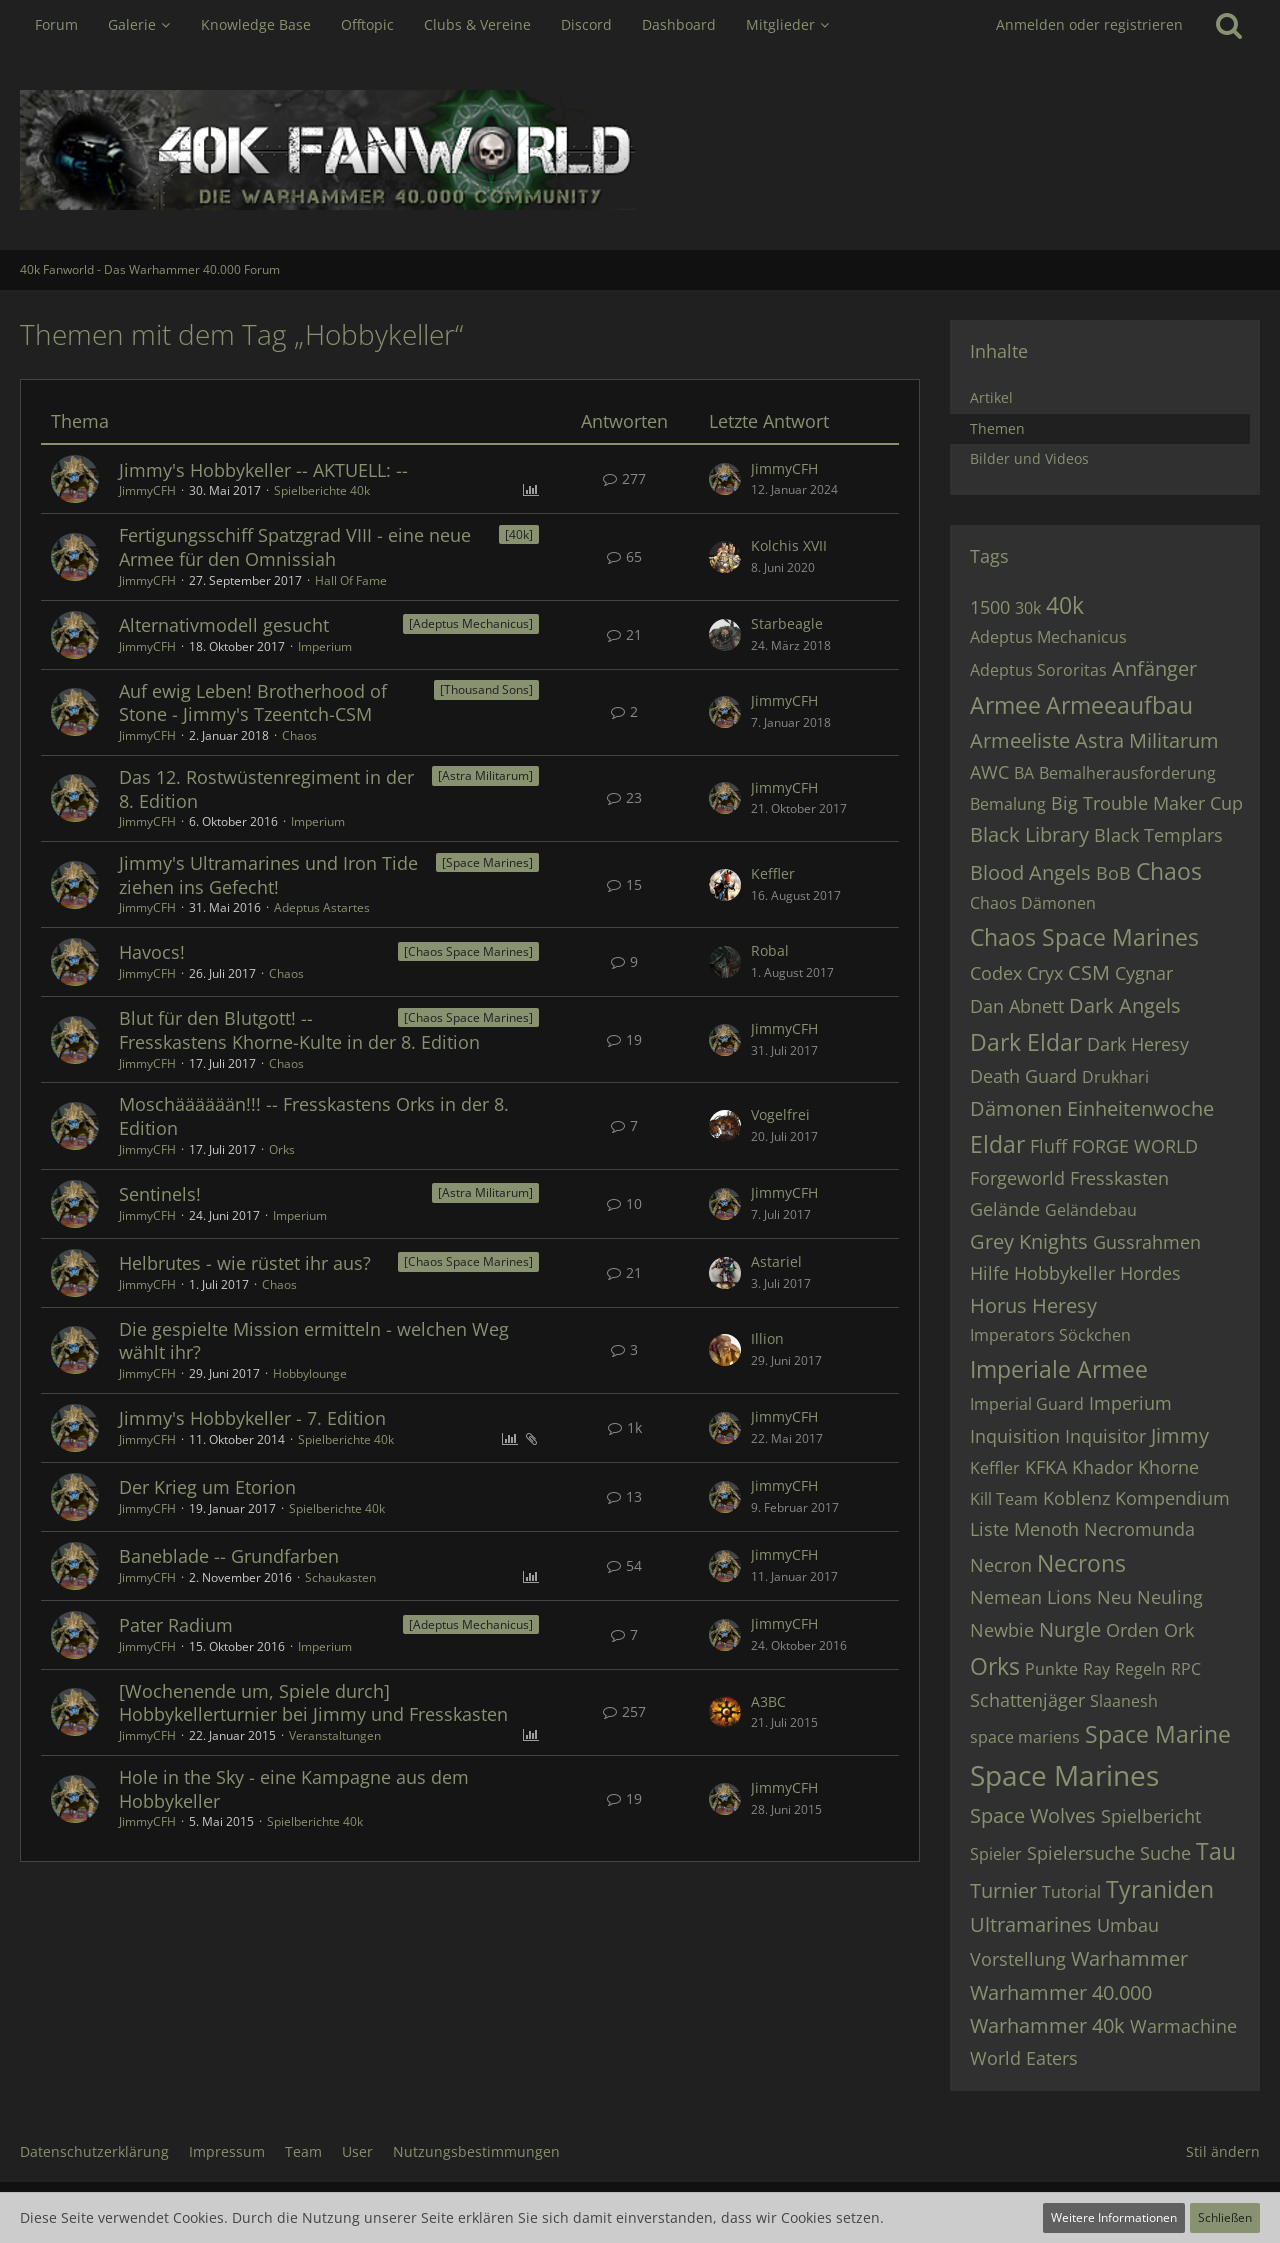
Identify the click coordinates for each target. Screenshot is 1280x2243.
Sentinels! (160, 1194)
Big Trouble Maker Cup (1147, 803)
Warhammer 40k (1047, 2025)
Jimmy (1180, 1435)
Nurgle (1070, 1629)
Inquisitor (1105, 1436)
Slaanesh (1124, 1701)
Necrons (1081, 1563)
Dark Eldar (1026, 1042)
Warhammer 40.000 (1061, 1992)
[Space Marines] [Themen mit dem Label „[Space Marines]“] (487, 862)
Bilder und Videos (1029, 458)
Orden (1132, 1630)
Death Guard (1023, 1076)
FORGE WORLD (1135, 1146)
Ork (1179, 1630)
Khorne (1168, 1467)
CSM (1089, 972)
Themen (997, 428)
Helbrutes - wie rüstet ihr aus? (245, 1263)
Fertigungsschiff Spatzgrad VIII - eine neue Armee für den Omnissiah (295, 547)
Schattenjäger (1027, 1700)
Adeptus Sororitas (1038, 670)
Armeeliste (1020, 740)
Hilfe (989, 1273)
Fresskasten (1119, 1178)
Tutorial (1071, 1892)
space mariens (1025, 1737)
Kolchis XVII (789, 545)
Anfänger (1154, 668)
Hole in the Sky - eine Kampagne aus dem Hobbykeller (294, 1789)
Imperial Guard (1027, 1404)
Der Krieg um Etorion (207, 1487)
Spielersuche (1081, 1853)
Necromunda (1139, 1529)
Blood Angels (1030, 872)
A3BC (768, 1701)
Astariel (776, 1261)
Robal (770, 950)
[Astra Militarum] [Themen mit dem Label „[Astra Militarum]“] (485, 775)
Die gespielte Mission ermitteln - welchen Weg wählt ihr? (314, 1341)
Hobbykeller (1064, 1273)
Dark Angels (1125, 1005)
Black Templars (1158, 835)
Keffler (773, 873)
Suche (1165, 1853)
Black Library (1029, 834)
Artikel (991, 397)
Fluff (1048, 1146)
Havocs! (152, 952)
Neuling (1170, 1597)
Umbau (1128, 1925)
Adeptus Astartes (322, 907)
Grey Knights (1029, 1241)
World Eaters (1024, 2058)
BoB (1113, 873)
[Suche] (1229, 25)
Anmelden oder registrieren (1089, 24)
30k (1028, 608)
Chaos (299, 735)
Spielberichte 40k (322, 490)
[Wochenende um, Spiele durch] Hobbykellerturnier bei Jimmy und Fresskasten (313, 1703)
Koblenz (1076, 1498)
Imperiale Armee (1059, 1369)
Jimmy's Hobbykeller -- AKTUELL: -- (263, 470)
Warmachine (1183, 2026)
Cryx (1045, 973)
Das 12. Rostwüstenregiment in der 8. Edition (266, 789)
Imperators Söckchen (1050, 1335)
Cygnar (1144, 973)
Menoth (1046, 1529)
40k (1065, 605)
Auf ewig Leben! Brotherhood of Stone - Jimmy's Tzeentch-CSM (253, 703)
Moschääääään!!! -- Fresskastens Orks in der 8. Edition (314, 1116)
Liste (989, 1529)
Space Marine (1158, 1734)
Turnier (1003, 1890)
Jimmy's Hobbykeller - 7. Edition (252, 1418)
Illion (767, 1338)
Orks (282, 1149)
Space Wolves (1033, 1815)
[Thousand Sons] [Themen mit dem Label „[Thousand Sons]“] (486, 689)
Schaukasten (340, 1577)
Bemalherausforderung (1127, 773)
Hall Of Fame (351, 580)
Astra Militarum (1147, 740)
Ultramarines (1031, 1924)
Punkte (1051, 1669)
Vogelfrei (780, 1114)
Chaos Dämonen (1033, 903)
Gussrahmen (1147, 1242)
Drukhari (1115, 1077)
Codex (996, 973)
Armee (1005, 705)
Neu (1114, 1597)
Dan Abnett (1017, 1006)
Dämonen (1016, 1108)
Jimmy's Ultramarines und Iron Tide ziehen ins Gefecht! (268, 875)
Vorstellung (1018, 1959)
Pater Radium (176, 1625)
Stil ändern (1223, 2151)
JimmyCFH (147, 490)
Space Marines (1064, 1775)
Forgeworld (1017, 1178)
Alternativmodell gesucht (224, 625)
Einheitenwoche (1140, 1108)
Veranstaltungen (335, 1735)
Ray (1096, 1669)
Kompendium (1172, 1498)
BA (1024, 773)
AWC (989, 772)
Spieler (996, 1854)
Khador (1102, 1467)
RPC (1186, 1669)
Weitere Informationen (1114, 2217)
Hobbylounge (310, 1373)
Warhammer (1129, 1958)
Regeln (1140, 1669)
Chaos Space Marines (1084, 937)
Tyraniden (1160, 1889)
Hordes (1150, 1273)
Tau (1216, 1851)
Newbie (1002, 1630)
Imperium (325, 646)
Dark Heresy (1138, 1044)
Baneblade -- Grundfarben (229, 1556)
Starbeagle (787, 623)
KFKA (1046, 1467)
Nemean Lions (1031, 1597)
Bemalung (1008, 804)
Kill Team (1004, 1499)
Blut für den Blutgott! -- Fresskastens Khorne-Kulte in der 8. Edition (299, 1030)
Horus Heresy (1033, 1305)
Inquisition (1015, 1436)
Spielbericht (1151, 1816)
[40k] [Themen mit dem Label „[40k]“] (519, 534)
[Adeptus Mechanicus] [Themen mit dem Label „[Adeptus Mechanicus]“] (471, 623)
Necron (1001, 1565)
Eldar (997, 1144)
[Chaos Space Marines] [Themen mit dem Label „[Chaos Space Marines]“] (468, 951)
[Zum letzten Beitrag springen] (725, 479)
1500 (990, 607)
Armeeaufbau (1119, 705)
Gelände (1005, 1209)
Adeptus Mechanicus (1048, 637)
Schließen (1225, 2217)
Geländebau (1091, 1210)
